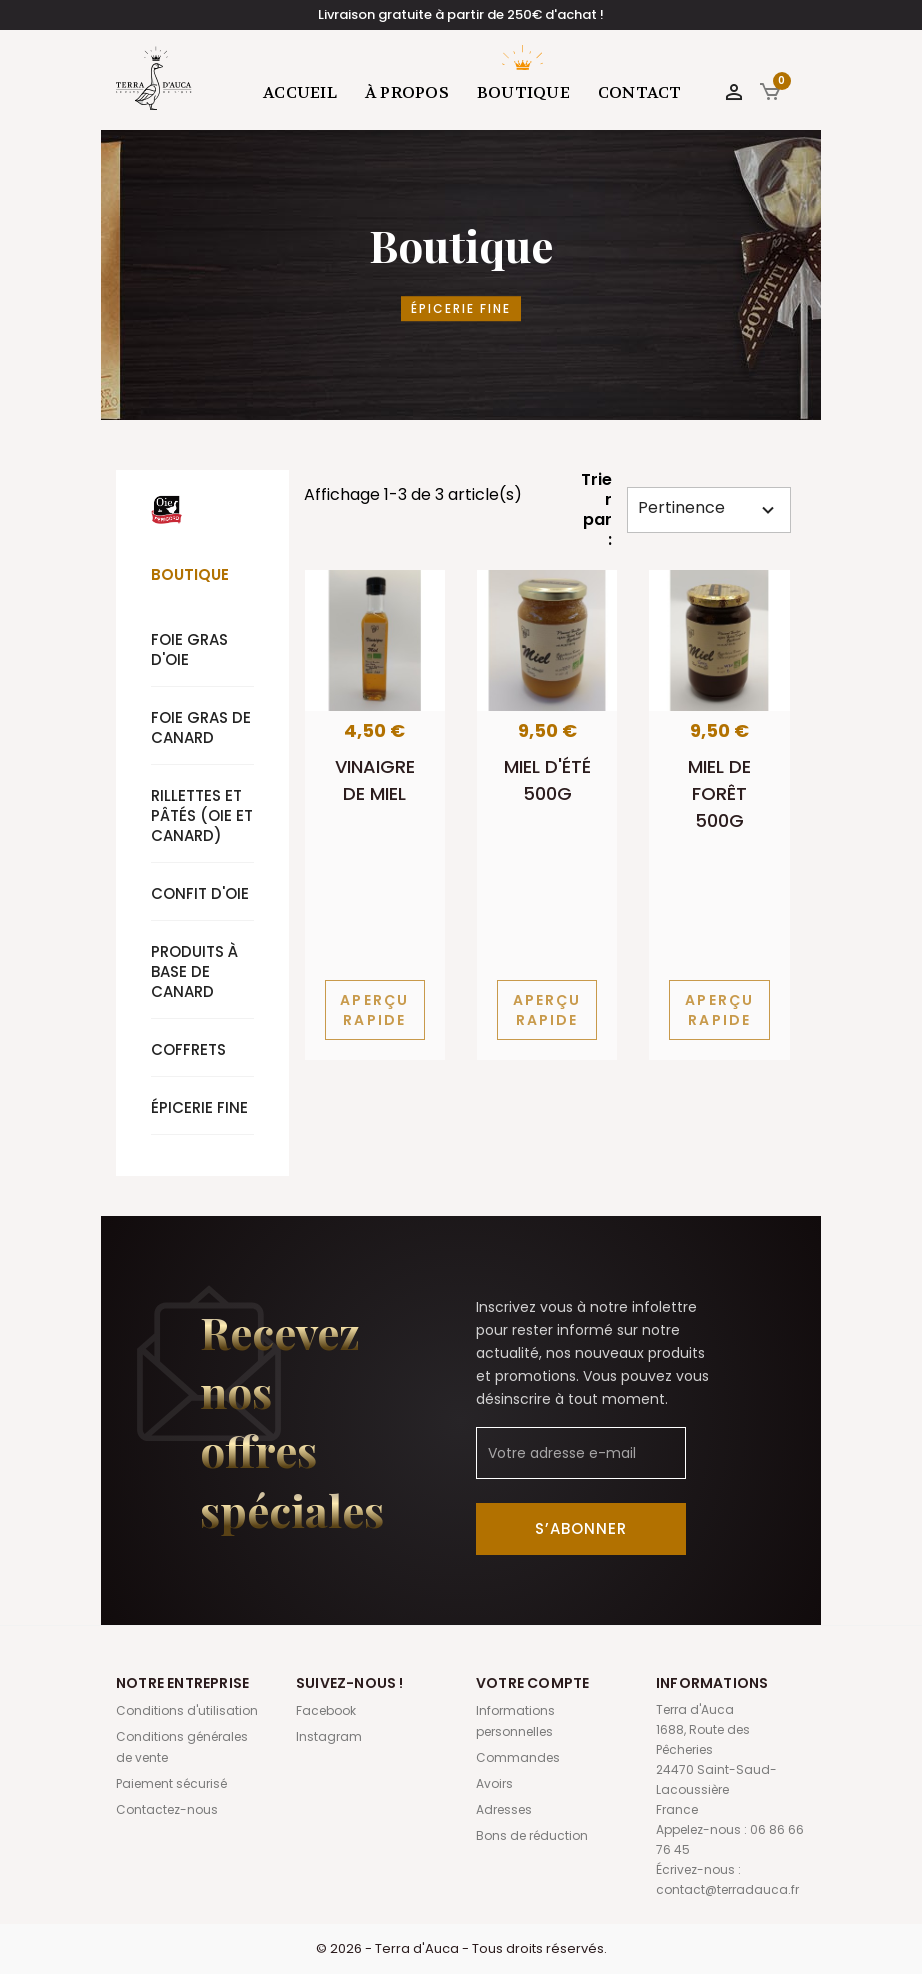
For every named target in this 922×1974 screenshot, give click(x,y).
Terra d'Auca (154, 78)
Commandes (518, 1757)
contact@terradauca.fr (727, 1889)
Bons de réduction (532, 1835)
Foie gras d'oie (189, 649)
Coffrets (188, 1049)
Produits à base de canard (194, 971)
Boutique (523, 92)
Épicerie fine (199, 1107)
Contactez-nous (167, 1809)
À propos (407, 92)
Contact (640, 92)
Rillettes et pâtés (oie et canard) (202, 815)
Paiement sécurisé (171, 1783)
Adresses (504, 1809)
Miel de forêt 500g (719, 793)
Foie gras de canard (201, 727)
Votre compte (532, 1683)
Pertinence (709, 509)
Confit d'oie (200, 893)
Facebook (326, 1710)
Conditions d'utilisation (187, 1710)
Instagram (329, 1736)
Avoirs (494, 1783)
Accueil (300, 92)
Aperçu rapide (374, 1010)
